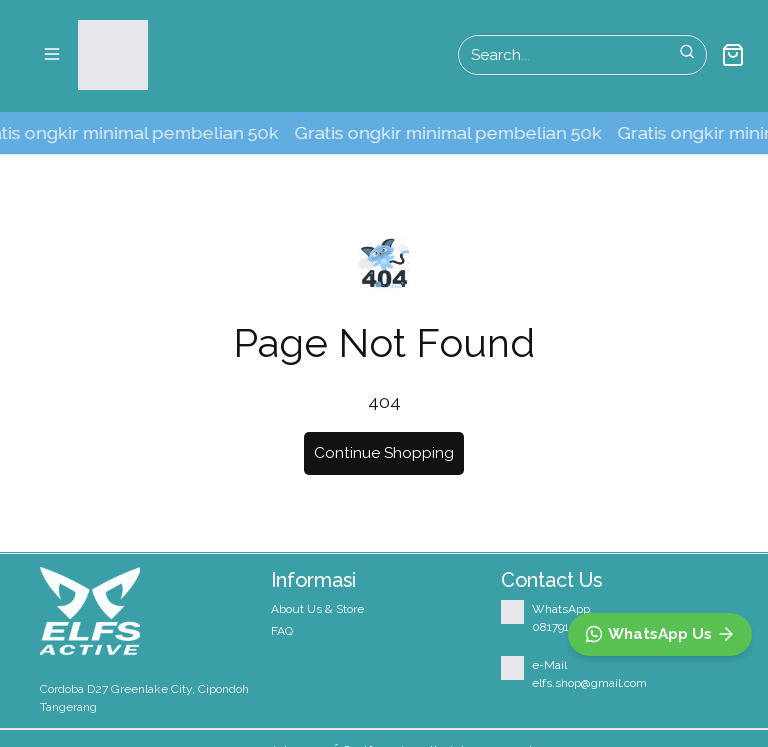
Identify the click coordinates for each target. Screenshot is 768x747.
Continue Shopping (384, 453)
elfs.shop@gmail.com (589, 683)
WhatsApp (561, 609)
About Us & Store (317, 609)
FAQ (282, 631)
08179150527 (567, 627)
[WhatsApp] (660, 634)
